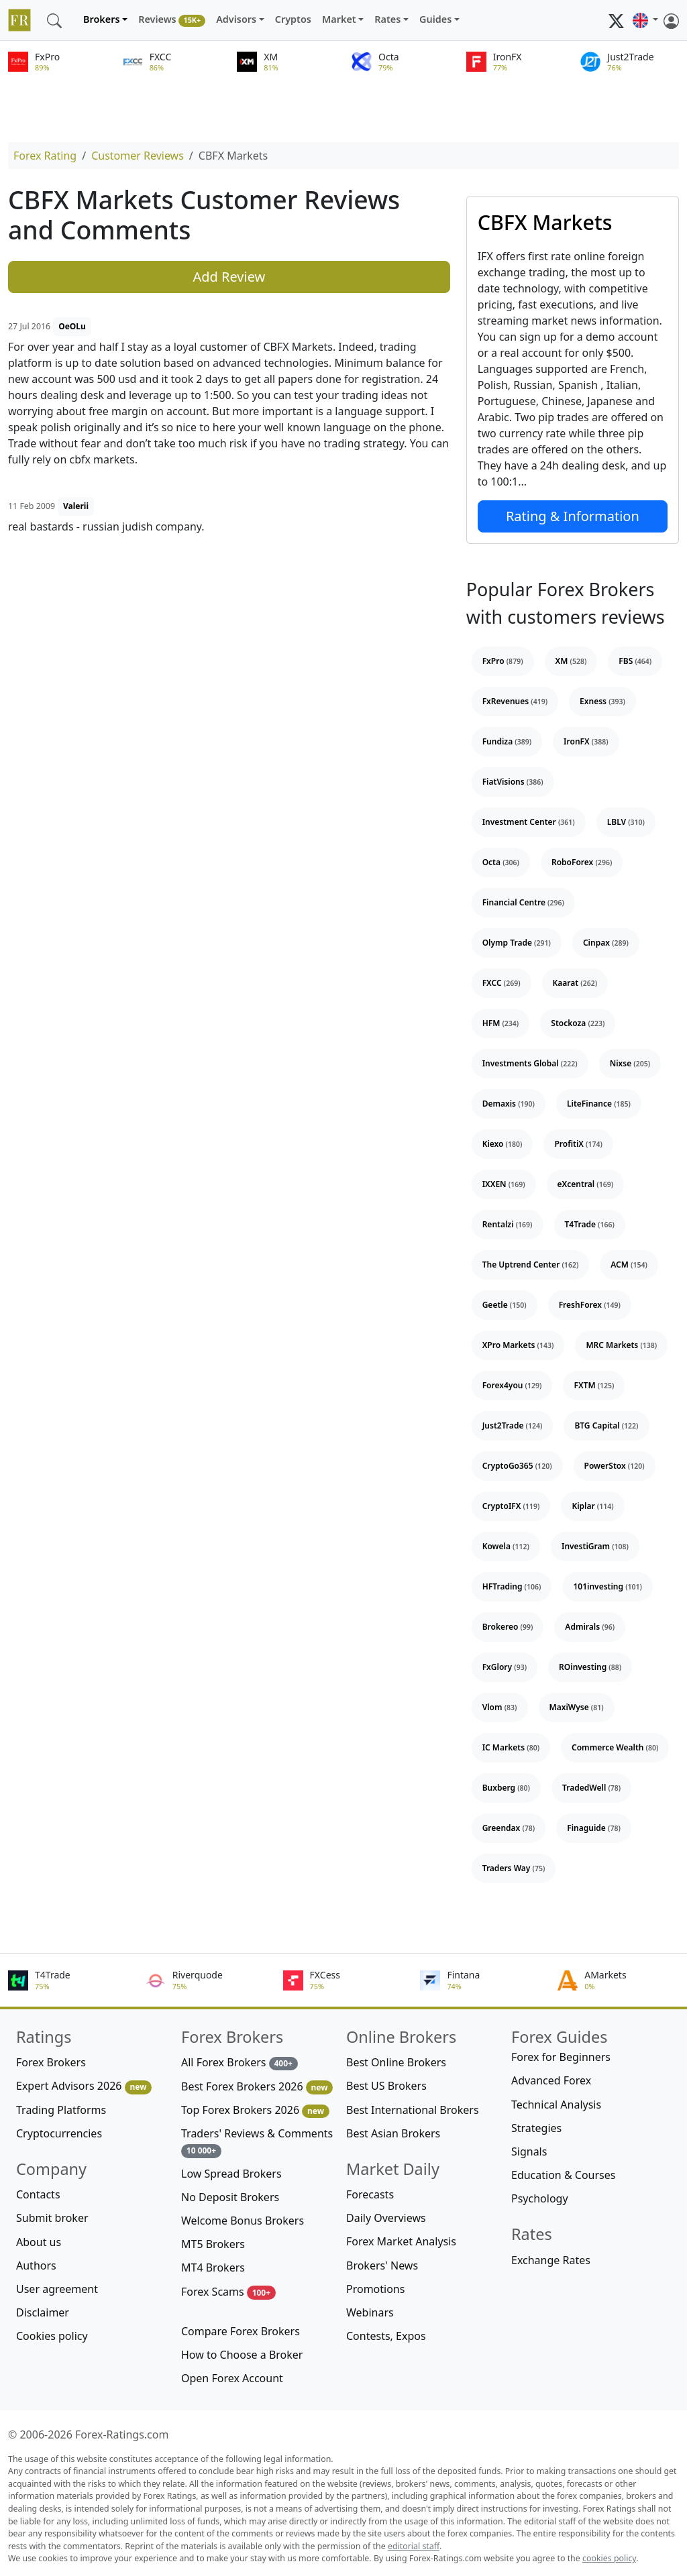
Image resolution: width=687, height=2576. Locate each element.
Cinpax (606, 942)
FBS (635, 661)
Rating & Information (572, 516)
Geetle (504, 1304)
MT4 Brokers (213, 2267)
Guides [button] (435, 19)
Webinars (370, 2312)
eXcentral (586, 1184)
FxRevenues (514, 701)
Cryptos (293, 19)
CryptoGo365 (517, 1465)
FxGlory (504, 1667)
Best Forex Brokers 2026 (257, 2086)
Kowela (505, 1546)
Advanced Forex (551, 2080)
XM (571, 661)
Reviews (171, 20)
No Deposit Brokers (230, 2197)
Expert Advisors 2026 (84, 2086)
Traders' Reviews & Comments (257, 2142)
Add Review (229, 277)
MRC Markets (621, 1345)
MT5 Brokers (213, 2244)
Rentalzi (507, 1224)
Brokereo (507, 1626)
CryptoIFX (511, 1506)
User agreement (57, 2289)
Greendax (508, 1828)
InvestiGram (595, 1546)
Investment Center (528, 822)
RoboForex (581, 862)
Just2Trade (512, 1425)
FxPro (502, 661)
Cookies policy (52, 2336)
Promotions (375, 2289)
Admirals (590, 1626)
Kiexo (502, 1144)
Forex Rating (44, 155)
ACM (629, 1264)
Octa (500, 862)
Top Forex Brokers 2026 (255, 2110)
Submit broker (52, 2217)
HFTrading (511, 1586)
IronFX (586, 741)
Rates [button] (387, 19)
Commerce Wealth (615, 1747)
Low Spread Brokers (231, 2173)
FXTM (594, 1385)
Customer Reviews (137, 155)
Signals (529, 2151)
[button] (645, 20)
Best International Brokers (412, 2110)
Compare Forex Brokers (240, 2331)
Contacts (38, 2194)
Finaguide (594, 1828)
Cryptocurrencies (59, 2133)
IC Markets (510, 1747)
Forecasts (370, 2194)
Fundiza (506, 741)
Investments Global (530, 1063)
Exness (602, 701)
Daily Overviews (386, 2217)
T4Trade (590, 1224)
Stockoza (577, 1023)
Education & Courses (563, 2175)
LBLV (626, 822)
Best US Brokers (386, 2085)
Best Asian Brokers (393, 2133)
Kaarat (575, 983)
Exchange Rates (550, 2260)
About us (38, 2242)
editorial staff (413, 2546)
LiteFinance (599, 1103)
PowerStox (614, 1465)
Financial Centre (523, 902)
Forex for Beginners (561, 2057)
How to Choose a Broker (242, 2354)
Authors (36, 2265)
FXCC (501, 983)
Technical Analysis (556, 2104)
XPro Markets (518, 1345)
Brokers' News (382, 2265)
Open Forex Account (232, 2378)
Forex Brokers (51, 2062)
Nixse (630, 1063)
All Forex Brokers (239, 2062)
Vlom (499, 1707)
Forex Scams (228, 2292)
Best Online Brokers (396, 2062)
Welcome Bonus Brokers (242, 2220)
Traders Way (513, 1868)
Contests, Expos (386, 2336)
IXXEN (503, 1184)
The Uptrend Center (530, 1264)
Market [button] (339, 19)
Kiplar (592, 1506)
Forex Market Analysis (401, 2241)
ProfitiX (578, 1144)
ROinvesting (590, 1667)
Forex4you (512, 1385)
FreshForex (590, 1304)
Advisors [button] (236, 19)
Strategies (536, 2128)
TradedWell (591, 1787)
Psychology (539, 2198)
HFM (500, 1023)
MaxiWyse (576, 1707)
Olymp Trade (516, 942)
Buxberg (506, 1787)
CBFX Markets (545, 222)
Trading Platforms (61, 2110)
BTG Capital (606, 1425)
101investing (607, 1586)
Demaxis (508, 1103)
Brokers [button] (101, 19)
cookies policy (609, 2558)
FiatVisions (512, 781)
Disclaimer (42, 2312)
